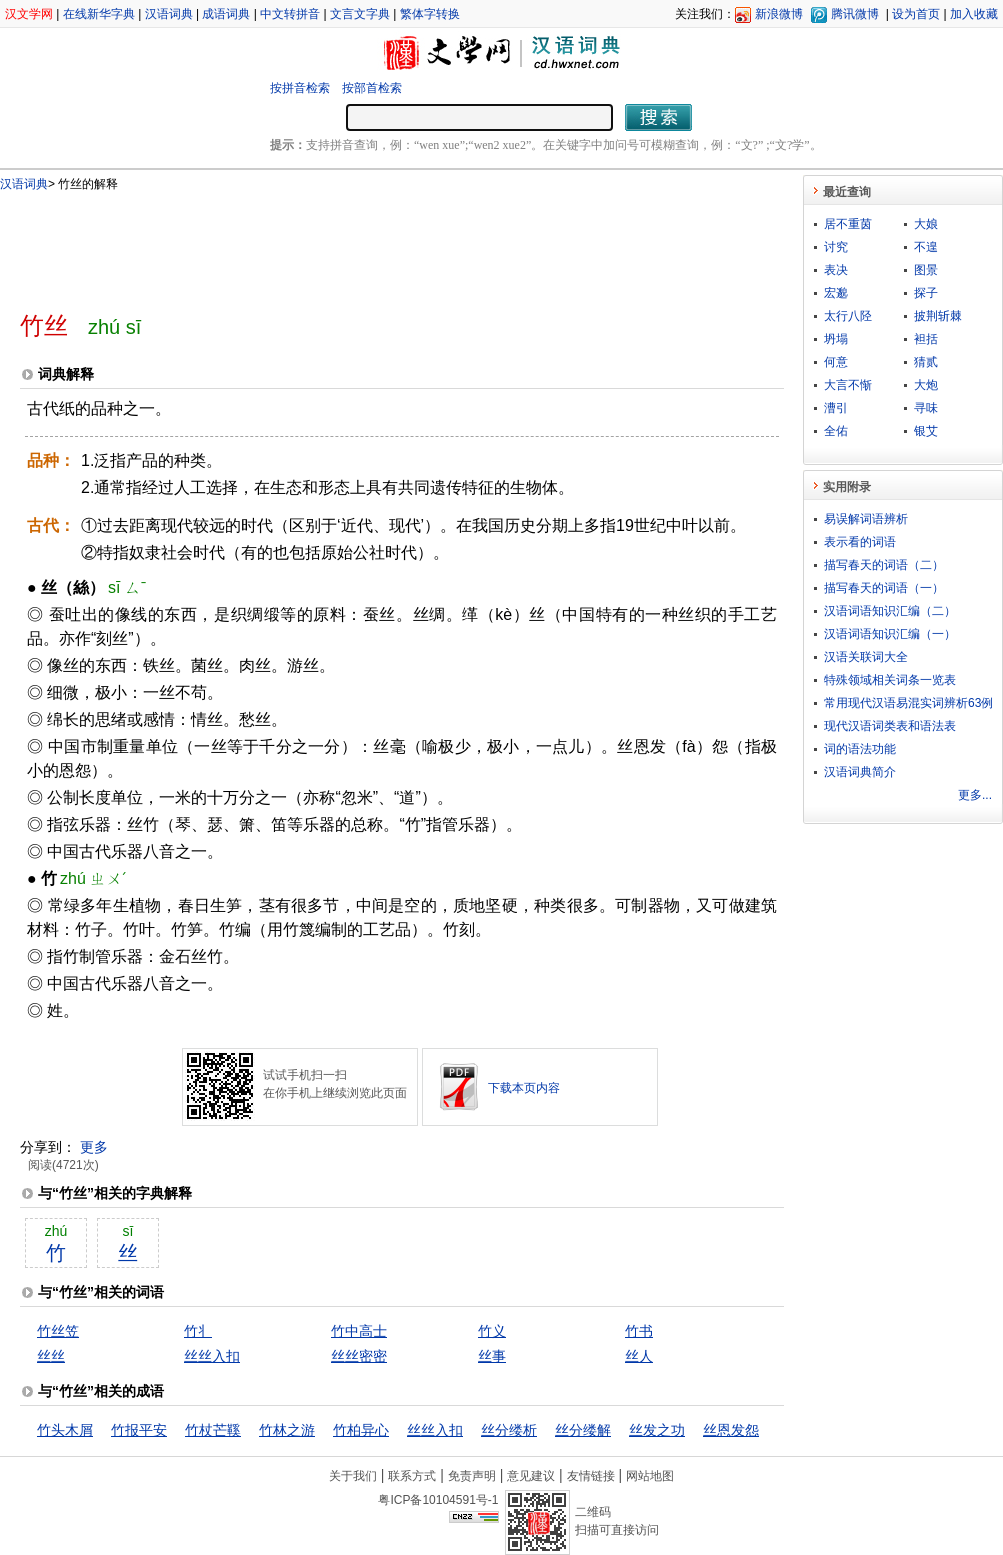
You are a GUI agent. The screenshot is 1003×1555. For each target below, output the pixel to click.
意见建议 (531, 1476)
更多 (94, 1147)
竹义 (492, 1331)
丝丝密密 (359, 1356)
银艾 (926, 431)
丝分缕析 (509, 1430)
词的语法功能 (860, 749)
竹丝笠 (58, 1331)
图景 (926, 270)
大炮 (926, 385)
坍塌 (836, 339)
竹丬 (198, 1331)
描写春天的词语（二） (884, 565)
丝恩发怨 (731, 1430)
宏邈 (836, 293)
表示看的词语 (860, 542)
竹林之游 (287, 1430)
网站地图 (650, 1476)
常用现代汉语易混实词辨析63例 (908, 703)
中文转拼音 (290, 14)
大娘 (926, 224)
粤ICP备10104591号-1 (438, 1500)
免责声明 (472, 1476)
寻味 (926, 408)
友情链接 (591, 1476)
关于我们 (353, 1476)
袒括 (926, 339)
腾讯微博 (855, 14)
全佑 (836, 431)
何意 (836, 362)
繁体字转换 (430, 14)
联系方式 (412, 1476)
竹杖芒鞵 (213, 1430)
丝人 (639, 1356)
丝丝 (51, 1356)
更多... (975, 795)
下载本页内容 (524, 1088)
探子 (926, 293)
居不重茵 (848, 224)
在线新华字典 (99, 14)
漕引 (836, 408)
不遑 (926, 247)
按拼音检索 (300, 88)
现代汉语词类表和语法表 (890, 726)
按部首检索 (372, 88)
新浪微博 (779, 14)
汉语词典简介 (860, 772)
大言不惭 (848, 385)
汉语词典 (169, 14)
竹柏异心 (361, 1430)
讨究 (836, 247)
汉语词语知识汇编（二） (890, 611)
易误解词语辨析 (866, 519)
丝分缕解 (583, 1430)
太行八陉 (848, 316)
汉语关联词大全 (866, 657)
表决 (836, 270)
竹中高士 (359, 1331)
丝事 (492, 1356)
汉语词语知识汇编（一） (890, 634)
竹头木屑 (65, 1430)
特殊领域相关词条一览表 (890, 680)
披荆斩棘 (938, 316)
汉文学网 (29, 14)
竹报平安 (139, 1430)
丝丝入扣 (212, 1356)
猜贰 (926, 362)
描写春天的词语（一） (884, 588)
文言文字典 (360, 14)
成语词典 (226, 14)
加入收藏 (974, 14)
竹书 (639, 1331)
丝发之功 (657, 1430)
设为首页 (916, 14)
